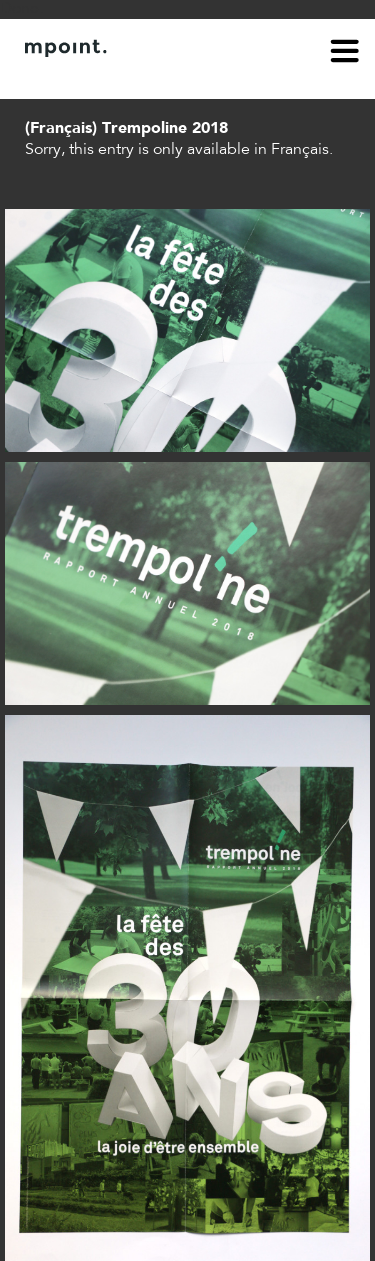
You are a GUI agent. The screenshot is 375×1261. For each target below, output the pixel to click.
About (45, 78)
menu (345, 54)
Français (300, 150)
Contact (116, 78)
